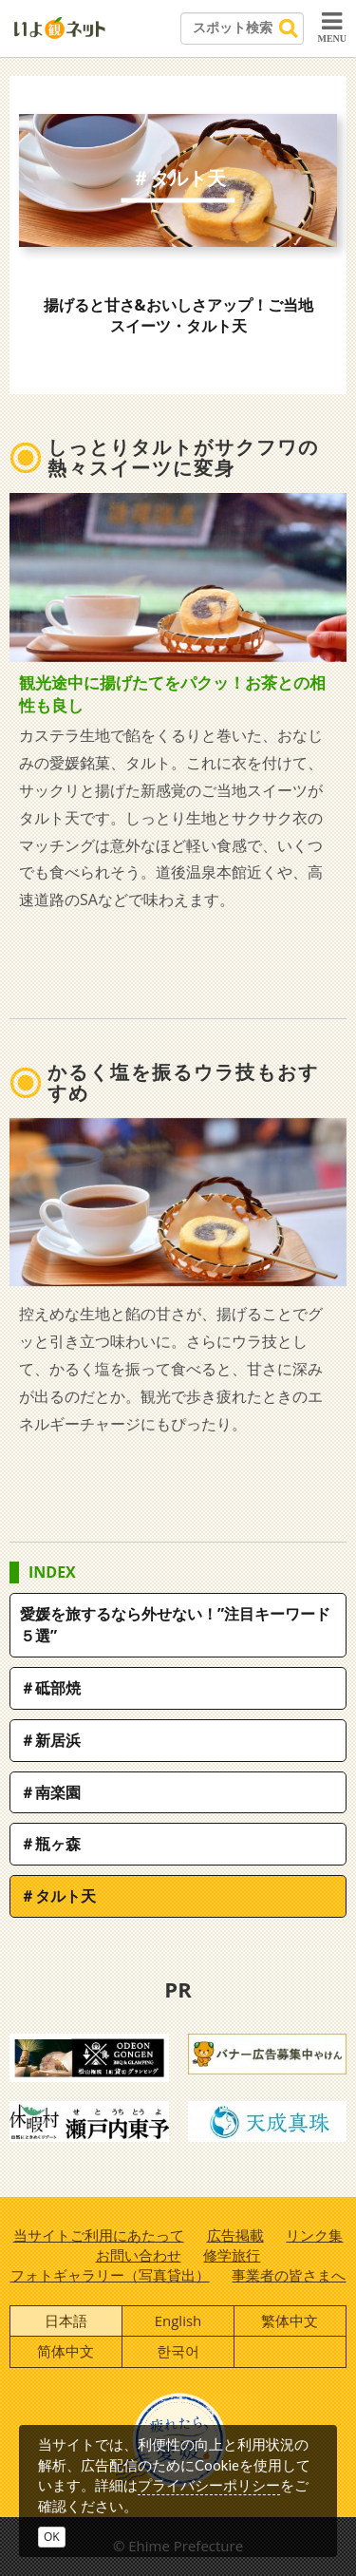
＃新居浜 (50, 1740)
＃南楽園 (50, 1792)
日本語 (66, 2320)
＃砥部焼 (50, 1687)
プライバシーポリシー (209, 2484)
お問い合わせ (138, 2254)
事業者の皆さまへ (289, 2274)
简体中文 (65, 2350)
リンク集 (314, 2235)
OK (52, 2537)
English (178, 2320)
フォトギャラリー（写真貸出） (110, 2274)
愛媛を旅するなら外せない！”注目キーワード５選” (175, 1624)
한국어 (178, 2350)
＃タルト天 (58, 1895)
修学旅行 (231, 2254)
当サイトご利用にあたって (98, 2235)
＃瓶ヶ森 (50, 1843)
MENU (332, 26)
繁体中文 (289, 2320)
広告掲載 (235, 2235)
